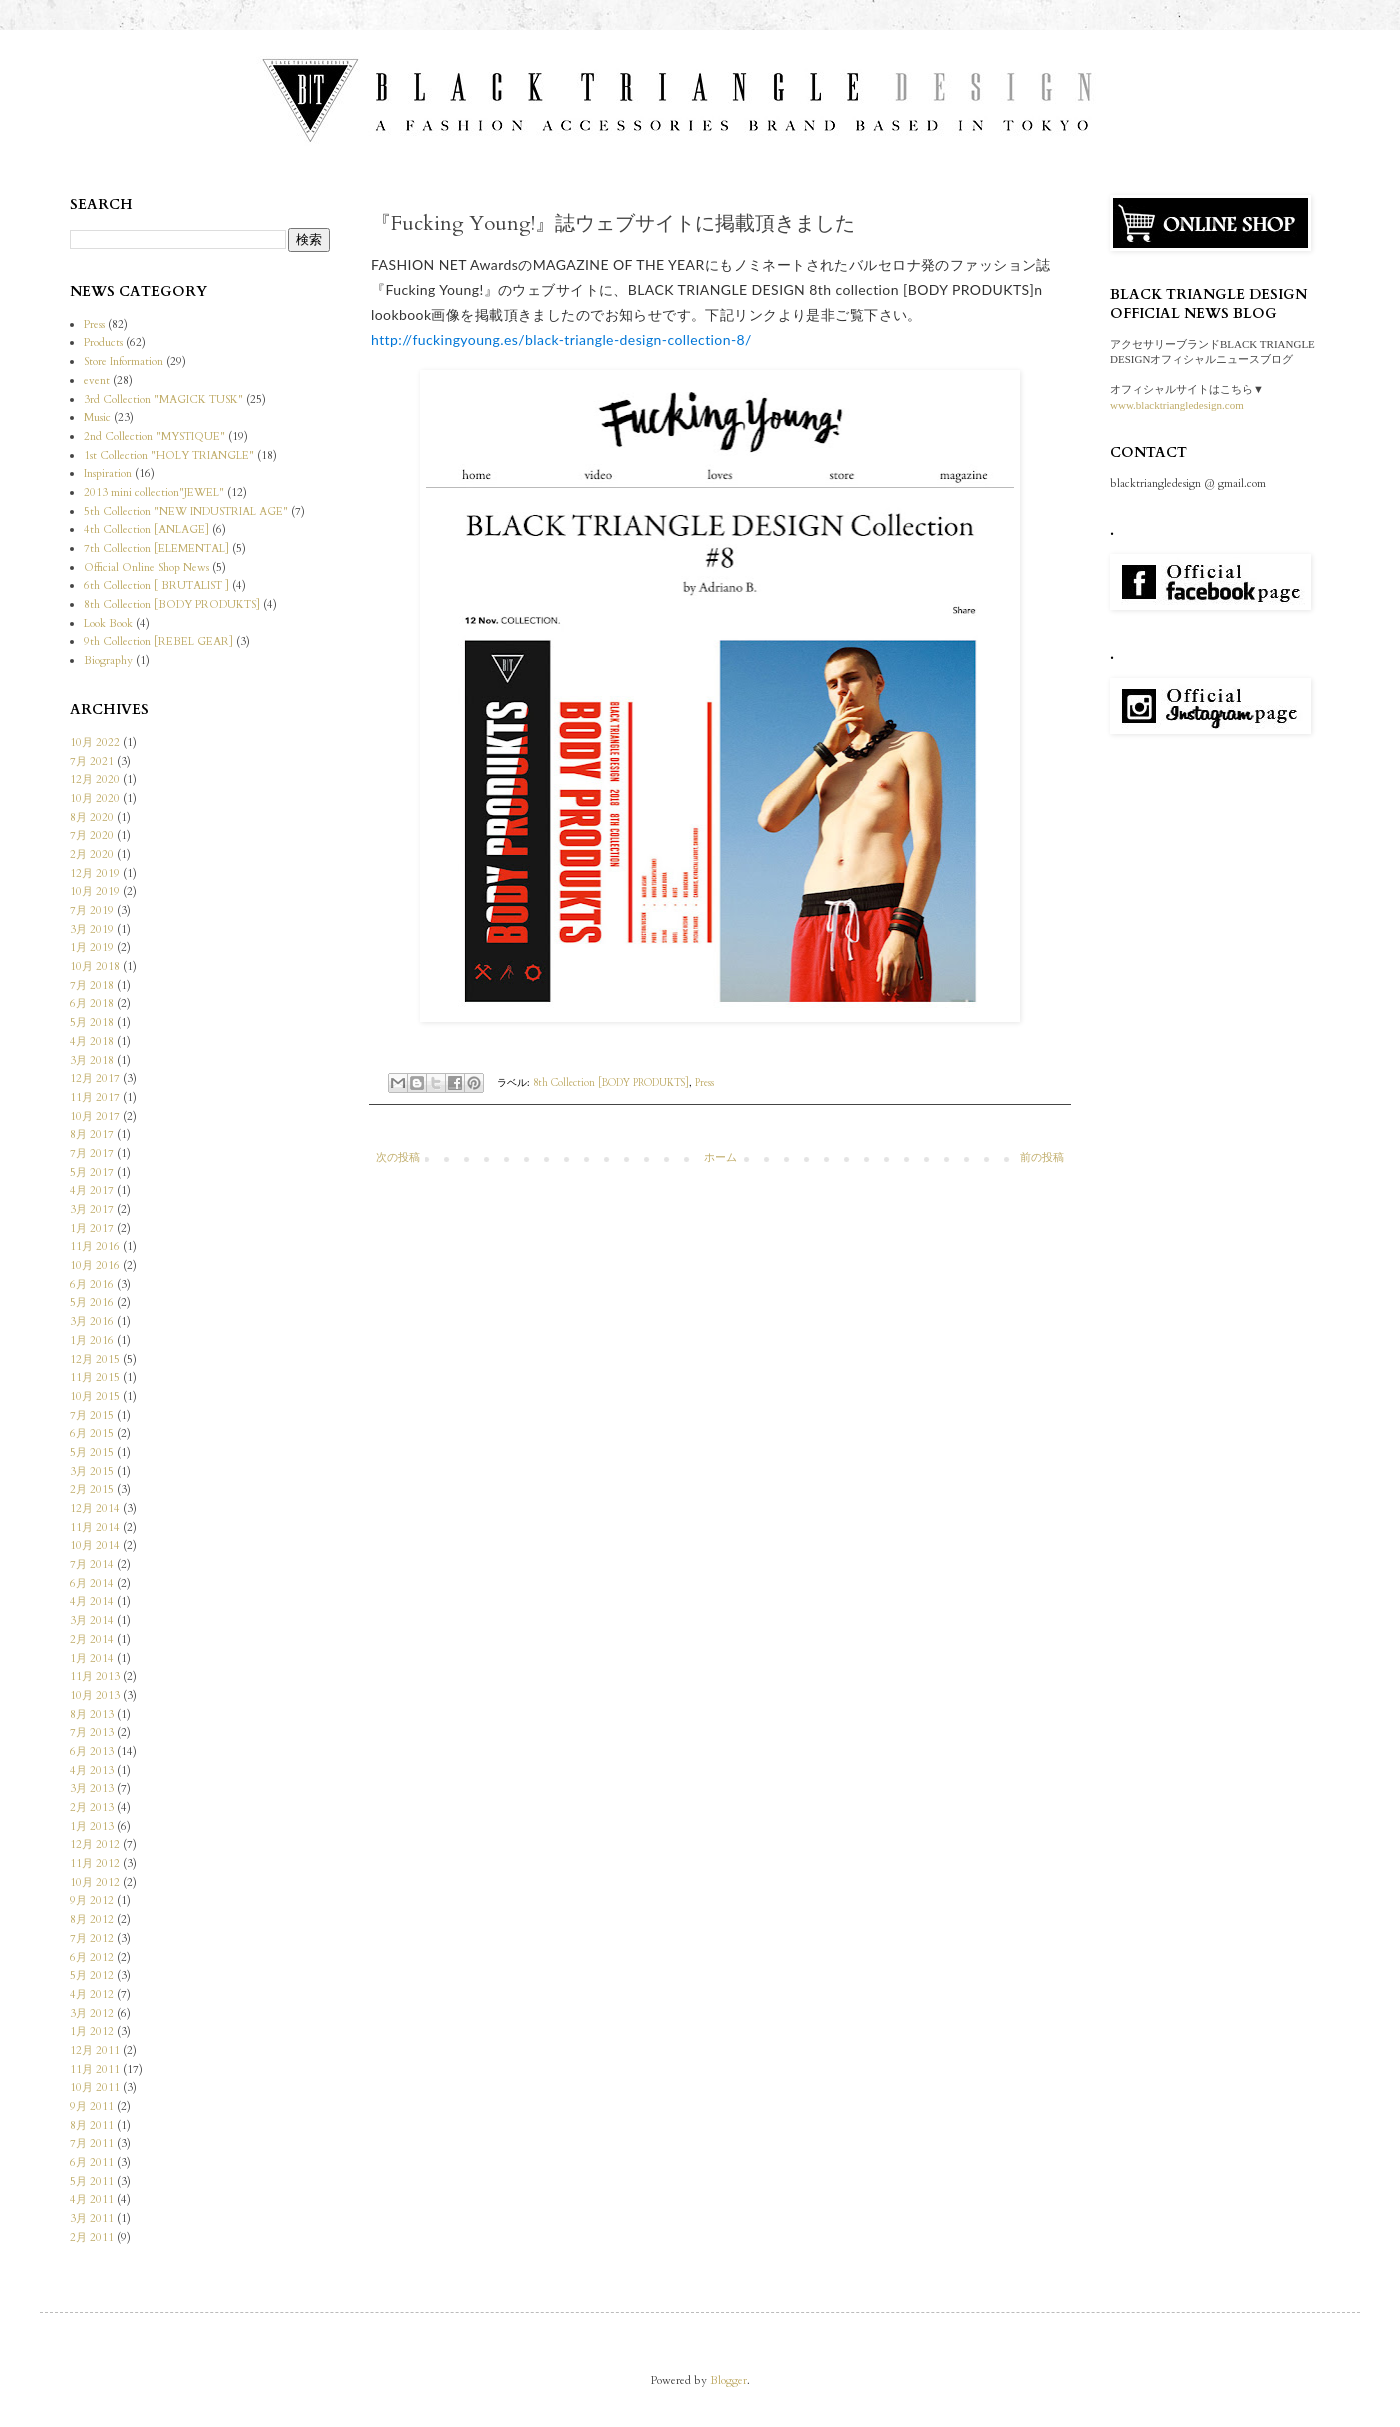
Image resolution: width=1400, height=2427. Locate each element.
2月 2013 (92, 1807)
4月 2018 (92, 1041)
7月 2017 (92, 1153)
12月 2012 (95, 1844)
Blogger (728, 2380)
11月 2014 (95, 1527)
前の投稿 (1042, 1157)
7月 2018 (92, 985)
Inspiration (108, 473)
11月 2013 (95, 1676)
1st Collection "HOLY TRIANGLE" (169, 455)
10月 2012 (95, 1882)
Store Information (123, 361)
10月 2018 (95, 966)
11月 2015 (95, 1377)
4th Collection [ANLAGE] (146, 529)
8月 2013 (92, 1714)
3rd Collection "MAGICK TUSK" (163, 399)
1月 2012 (92, 2031)
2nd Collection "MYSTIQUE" (154, 436)
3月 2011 (92, 2218)
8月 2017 (92, 1134)
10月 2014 (95, 1545)
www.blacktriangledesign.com (1177, 405)
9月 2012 (92, 1900)
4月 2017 (92, 1190)
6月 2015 (92, 1433)
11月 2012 (95, 1863)
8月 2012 (92, 1919)
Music (97, 417)
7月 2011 (92, 2143)
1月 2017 (92, 1228)
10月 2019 (95, 891)
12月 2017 (95, 1078)
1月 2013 (92, 1826)
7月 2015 (92, 1415)
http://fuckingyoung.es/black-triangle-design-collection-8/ (561, 339)
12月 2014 (95, 1508)
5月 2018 (92, 1022)
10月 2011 (95, 2087)
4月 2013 (92, 1770)
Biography (108, 660)
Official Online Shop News (146, 567)
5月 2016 (92, 1302)
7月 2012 (92, 1938)
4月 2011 (92, 2199)
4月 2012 (92, 1994)
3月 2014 (92, 1620)
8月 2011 (92, 2125)
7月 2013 (92, 1732)
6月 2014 (92, 1583)
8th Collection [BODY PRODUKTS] (611, 1083)
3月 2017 (92, 1209)
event (97, 380)
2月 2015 (92, 1489)
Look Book (108, 623)
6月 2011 (92, 2162)
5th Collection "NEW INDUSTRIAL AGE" (186, 511)
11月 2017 (95, 1097)
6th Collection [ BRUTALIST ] (156, 585)
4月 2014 (92, 1601)
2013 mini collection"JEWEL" (154, 492)
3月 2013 (92, 1788)
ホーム (720, 1157)
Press (704, 1083)
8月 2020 (92, 817)
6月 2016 (92, 1284)
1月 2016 (92, 1340)
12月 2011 (95, 2050)
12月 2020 (95, 779)
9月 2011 (92, 2106)
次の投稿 (398, 1157)
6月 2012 (92, 1957)
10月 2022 (95, 742)
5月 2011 (92, 2181)
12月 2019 (95, 873)
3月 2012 (92, 2013)
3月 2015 (92, 1471)
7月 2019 (92, 910)
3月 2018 (92, 1060)
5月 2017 (92, 1172)
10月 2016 (95, 1265)
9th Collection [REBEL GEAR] (158, 641)
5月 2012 (92, 1975)
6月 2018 (92, 1003)
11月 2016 (95, 1246)
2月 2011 (92, 2237)
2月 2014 (92, 1639)
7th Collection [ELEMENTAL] (156, 548)
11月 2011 (95, 2069)
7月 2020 (92, 835)
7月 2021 (92, 761)
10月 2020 (95, 798)
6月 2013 (92, 1751)
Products (103, 342)
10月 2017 (95, 1116)
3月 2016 (92, 1321)
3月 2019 (92, 929)
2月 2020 (92, 854)
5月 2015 (92, 1452)
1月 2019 (92, 947)
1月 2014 (92, 1658)
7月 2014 (92, 1564)
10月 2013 (95, 1695)
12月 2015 (95, 1359)
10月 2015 (95, 1396)
